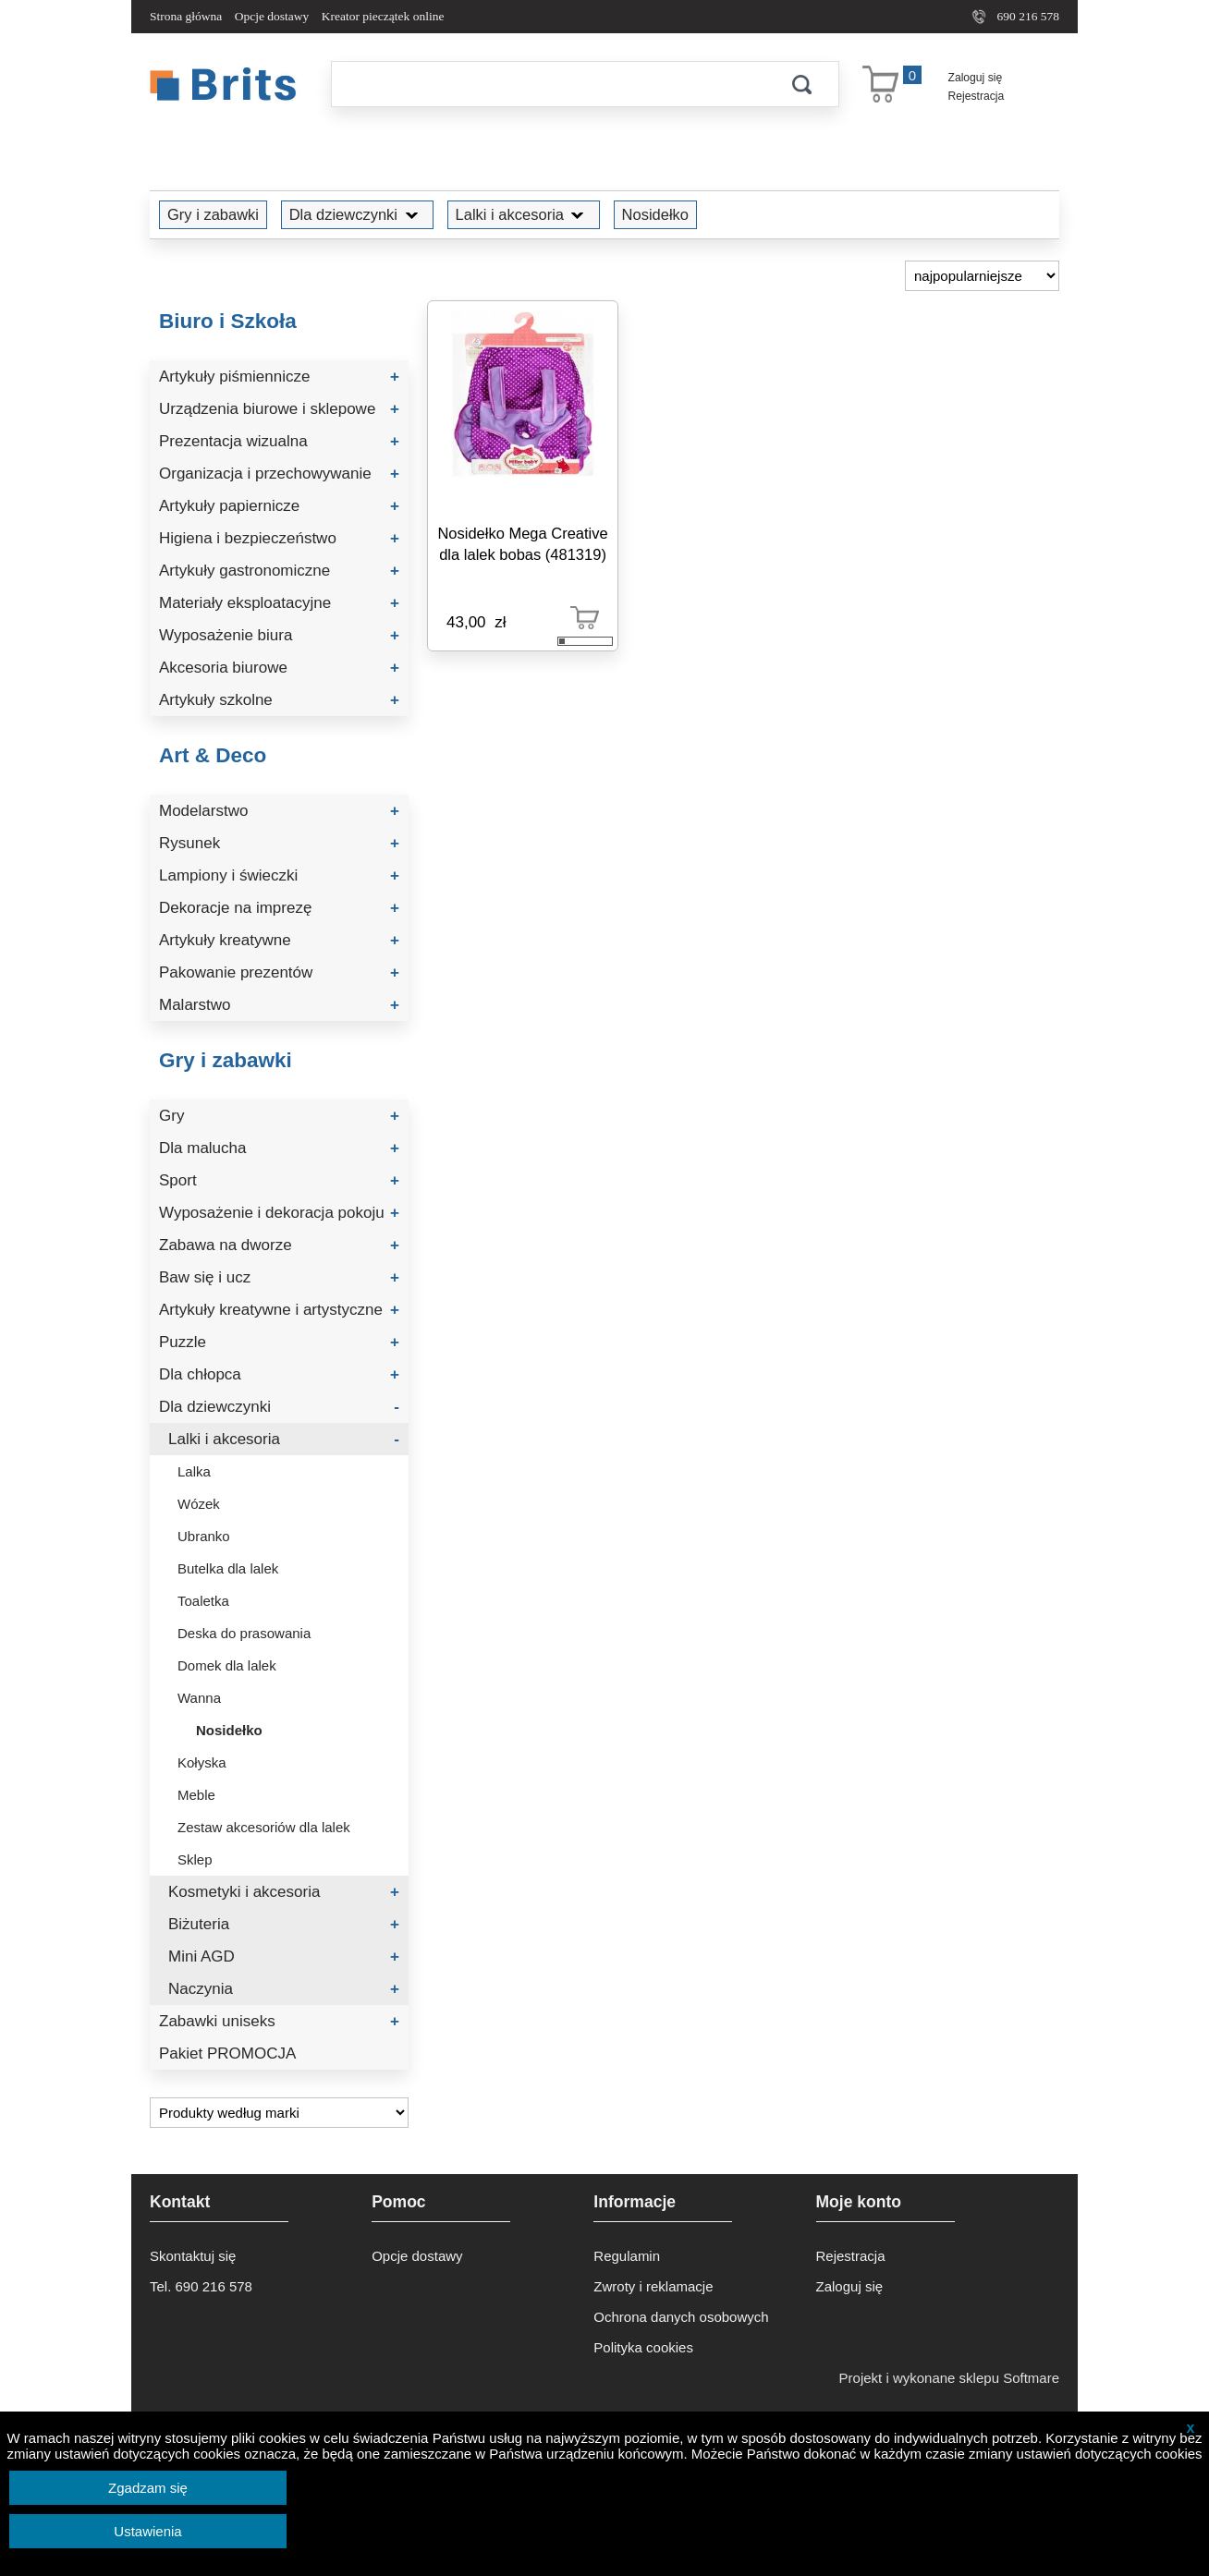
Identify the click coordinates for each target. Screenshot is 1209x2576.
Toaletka (203, 1601)
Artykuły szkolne (279, 700)
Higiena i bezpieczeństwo (279, 538)
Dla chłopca (279, 1374)
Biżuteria (283, 1924)
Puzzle (279, 1342)
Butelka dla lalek (227, 1568)
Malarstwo (279, 1005)
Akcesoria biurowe (279, 667)
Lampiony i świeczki (279, 875)
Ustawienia (147, 2531)
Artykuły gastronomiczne (279, 570)
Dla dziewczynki (357, 214)
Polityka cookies (643, 2347)
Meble (196, 1795)
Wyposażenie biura (279, 635)
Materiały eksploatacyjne (279, 603)
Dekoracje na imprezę (279, 908)
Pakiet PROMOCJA (227, 2053)
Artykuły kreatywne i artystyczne (279, 1310)
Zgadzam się (148, 2488)
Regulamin (626, 2256)
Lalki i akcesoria (524, 214)
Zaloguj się (975, 77)
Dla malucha (279, 1148)
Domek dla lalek (226, 1665)
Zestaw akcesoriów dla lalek (263, 1827)
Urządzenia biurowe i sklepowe (279, 409)
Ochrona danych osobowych (680, 2317)
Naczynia (283, 1989)
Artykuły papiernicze (279, 506)
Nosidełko (655, 214)
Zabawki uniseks (279, 2021)
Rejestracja (976, 96)
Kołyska (201, 1762)
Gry (279, 1116)
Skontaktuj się (193, 2256)
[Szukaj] (548, 84)
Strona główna (186, 16)
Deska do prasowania (244, 1633)
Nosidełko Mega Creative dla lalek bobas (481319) (522, 544)
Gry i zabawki (213, 214)
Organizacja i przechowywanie (279, 473)
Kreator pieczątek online (383, 16)
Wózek (198, 1504)
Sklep (195, 1859)
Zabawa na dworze (279, 1245)
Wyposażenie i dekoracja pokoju (279, 1213)
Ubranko (203, 1536)
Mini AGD (283, 1956)
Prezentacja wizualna (279, 441)
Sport (279, 1180)
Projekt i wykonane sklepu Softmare (949, 2378)
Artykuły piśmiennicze (279, 376)
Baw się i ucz (279, 1277)
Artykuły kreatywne (279, 940)
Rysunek (279, 843)
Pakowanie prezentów (279, 972)
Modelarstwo (279, 811)
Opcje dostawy (272, 16)
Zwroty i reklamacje (653, 2286)
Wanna (199, 1698)
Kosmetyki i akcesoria (283, 1892)
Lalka (194, 1471)
